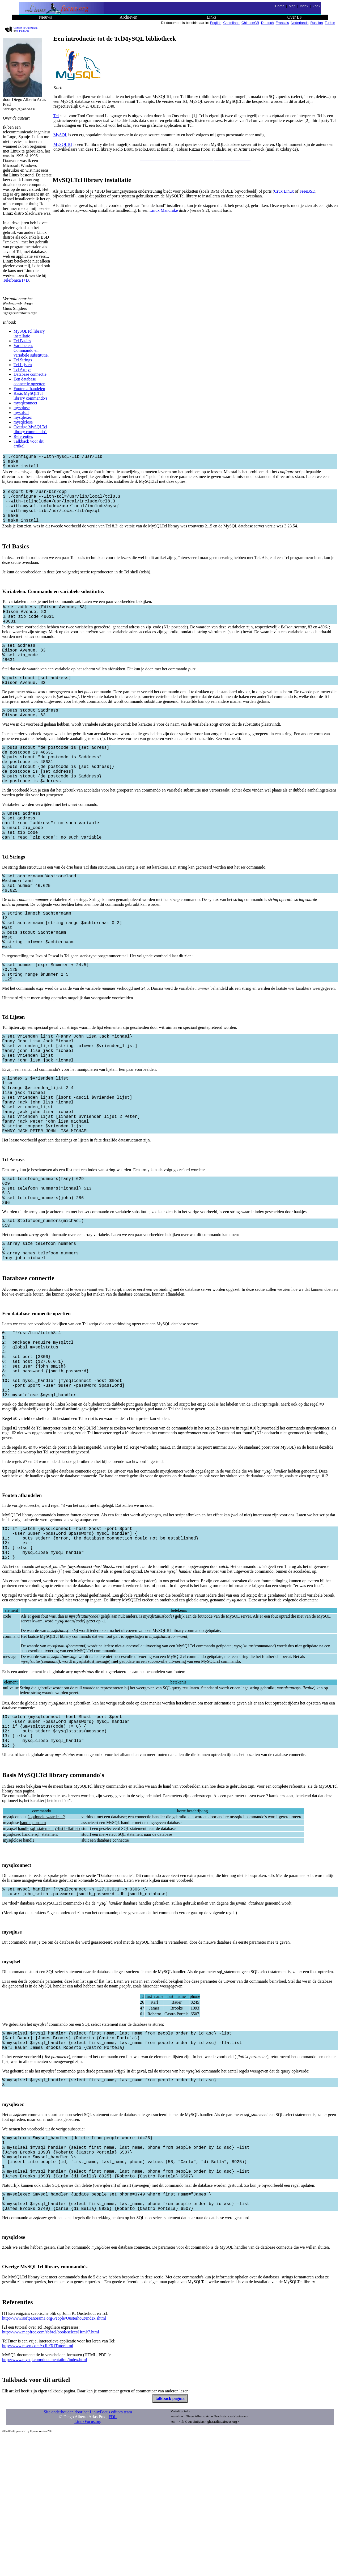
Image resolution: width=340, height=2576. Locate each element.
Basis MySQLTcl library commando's (30, 395)
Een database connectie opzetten (29, 381)
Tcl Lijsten (23, 364)
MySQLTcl (62, 144)
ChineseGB (250, 23)
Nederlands (300, 23)
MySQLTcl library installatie (29, 333)
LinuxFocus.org (87, 2560)
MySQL (60, 135)
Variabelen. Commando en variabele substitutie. (31, 350)
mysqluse (21, 407)
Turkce (330, 23)
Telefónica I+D (16, 280)
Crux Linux (284, 191)
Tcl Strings (23, 360)
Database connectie (30, 374)
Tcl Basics (22, 341)
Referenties (23, 436)
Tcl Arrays (22, 369)
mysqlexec (23, 417)
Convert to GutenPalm (25, 27)
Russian (317, 23)
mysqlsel (21, 412)
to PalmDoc (22, 30)
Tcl (56, 115)
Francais (282, 23)
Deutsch (267, 23)
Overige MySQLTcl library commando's (30, 429)
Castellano (231, 23)
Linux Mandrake (163, 210)
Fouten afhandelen (29, 388)
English (216, 23)
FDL (113, 2556)
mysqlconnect (25, 403)
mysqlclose (23, 422)
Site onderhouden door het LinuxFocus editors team (88, 2551)
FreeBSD (308, 191)
